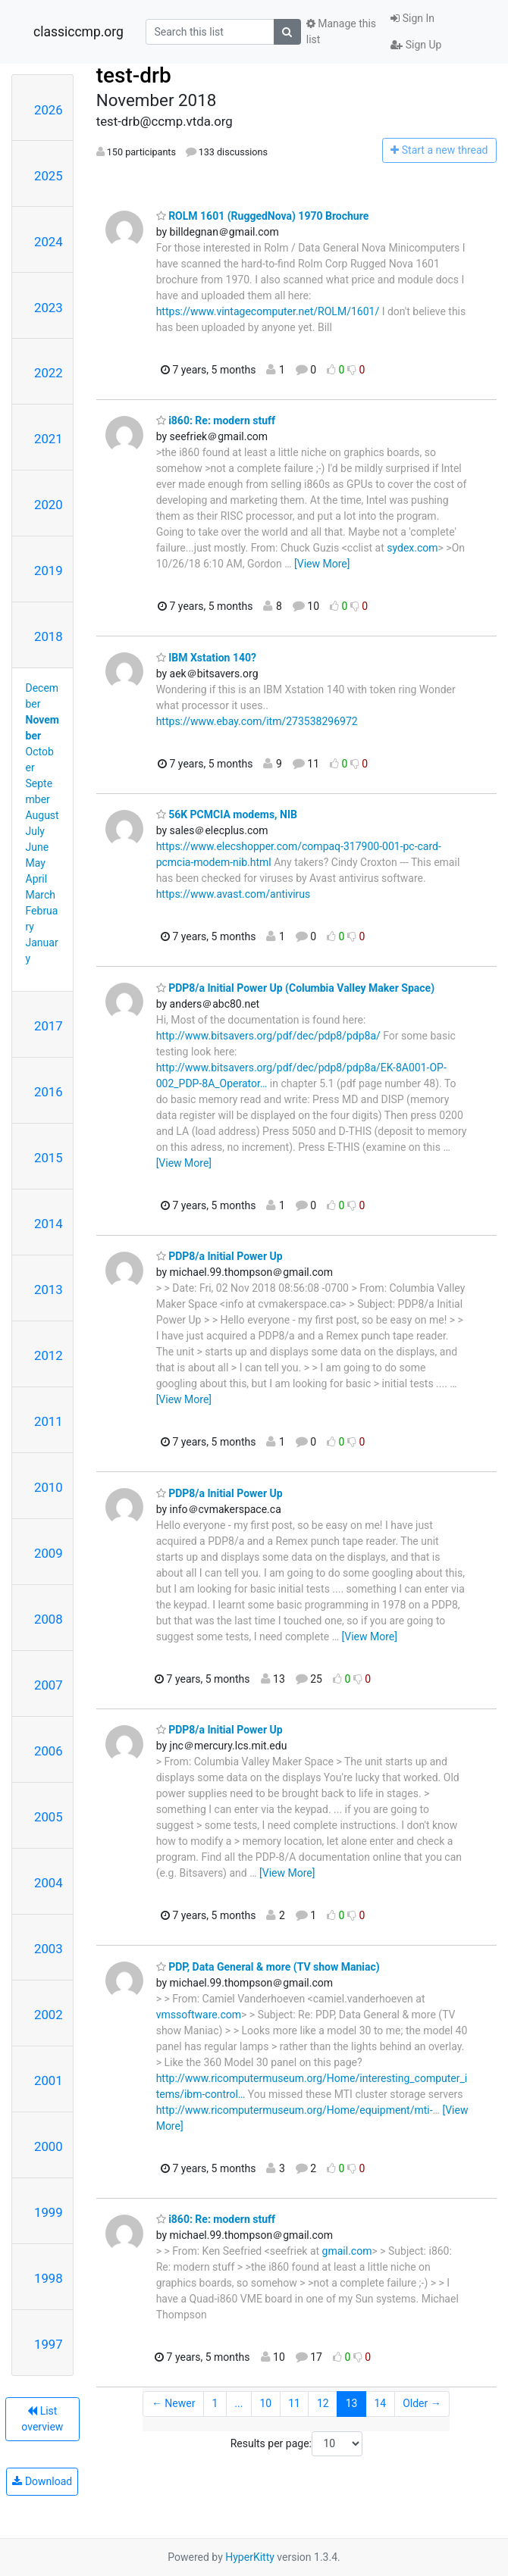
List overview (42, 2419)
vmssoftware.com (198, 2015)
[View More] (322, 564)
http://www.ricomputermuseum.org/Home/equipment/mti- (294, 2110)
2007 (48, 1685)
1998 (48, 2278)
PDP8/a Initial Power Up (219, 1256)
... (238, 2403)
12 (323, 2403)
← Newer (174, 2403)
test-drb (133, 75)
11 (294, 2403)
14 (380, 2403)
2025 (48, 175)
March (41, 895)
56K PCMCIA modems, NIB (226, 814)
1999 (48, 2212)
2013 (48, 1289)
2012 (48, 1355)
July (35, 831)
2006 (48, 1750)
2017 (48, 1025)
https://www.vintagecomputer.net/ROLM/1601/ (268, 311)
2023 (48, 307)
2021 (48, 438)
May (35, 863)
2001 (48, 2080)
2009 (48, 1553)
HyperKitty (249, 2557)
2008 (48, 1619)
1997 (48, 2344)
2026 (48, 109)
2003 (48, 1948)
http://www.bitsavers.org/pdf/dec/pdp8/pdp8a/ (268, 1036)
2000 (48, 2146)
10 (265, 2403)
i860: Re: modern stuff (215, 420)
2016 (48, 1091)
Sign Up (415, 45)
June (37, 847)
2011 (48, 1421)
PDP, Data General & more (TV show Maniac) (268, 1967)
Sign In (412, 18)
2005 (48, 1816)
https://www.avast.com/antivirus (233, 894)
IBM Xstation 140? (206, 658)
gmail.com (347, 2251)
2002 (48, 2014)
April (37, 879)
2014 (48, 1223)
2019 (48, 570)
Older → (422, 2403)
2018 (48, 636)
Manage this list (341, 31)
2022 (48, 372)
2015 (48, 1157)
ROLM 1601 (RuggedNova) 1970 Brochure (262, 216)
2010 (48, 1487)
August (42, 815)
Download (42, 2481)
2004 (48, 1882)
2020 (48, 504)
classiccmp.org (78, 31)
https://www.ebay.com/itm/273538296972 (257, 721)
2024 (48, 241)
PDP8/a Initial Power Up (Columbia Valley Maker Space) (295, 988)
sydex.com (412, 548)
